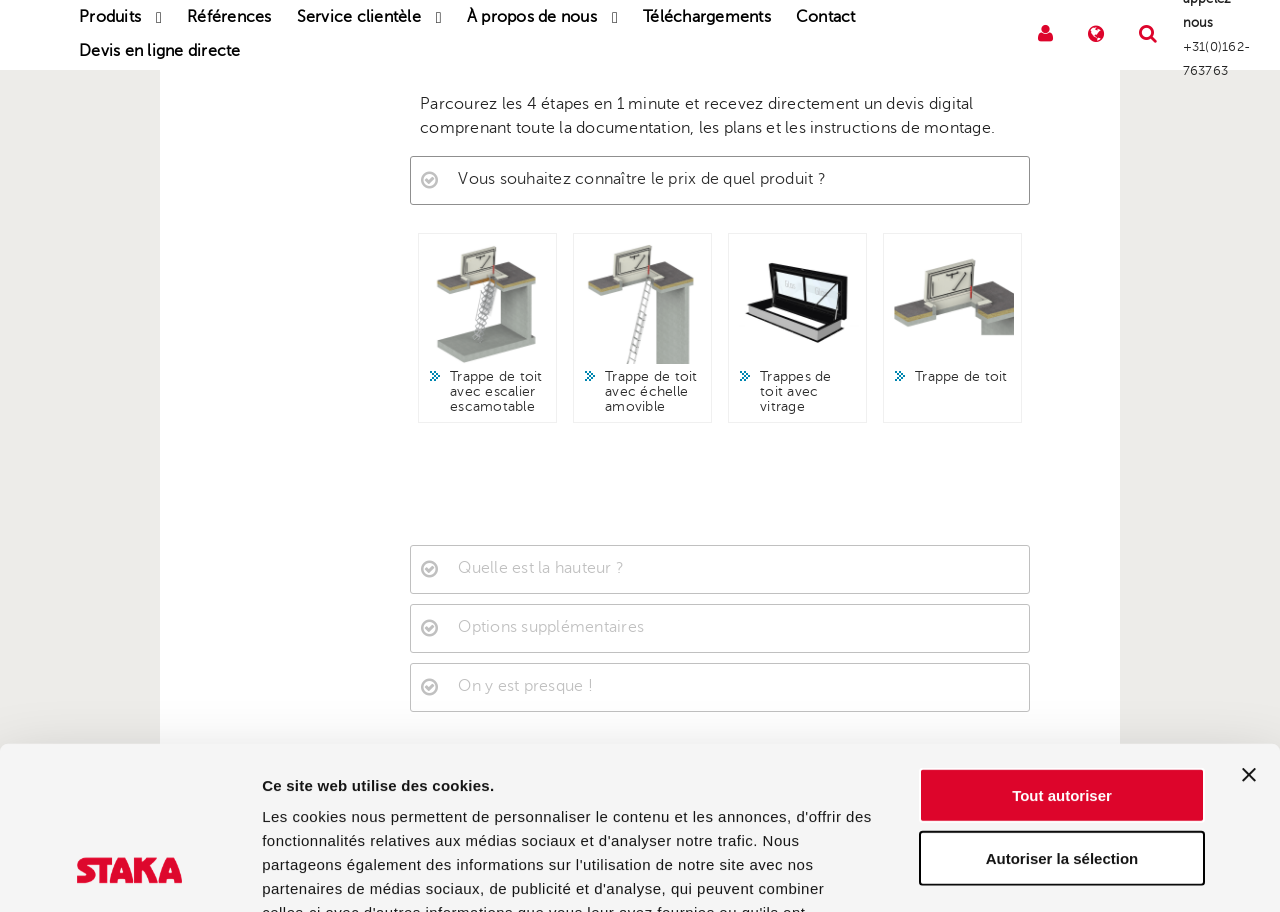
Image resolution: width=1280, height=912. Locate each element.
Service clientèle (359, 17)
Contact (826, 17)
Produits (110, 17)
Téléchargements (707, 17)
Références (229, 17)
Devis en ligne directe (160, 51)
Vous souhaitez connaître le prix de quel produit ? (642, 179)
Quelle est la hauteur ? (541, 568)
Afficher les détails (1101, 872)
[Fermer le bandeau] (1249, 630)
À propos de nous (532, 17)
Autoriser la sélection (1062, 713)
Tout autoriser (1062, 650)
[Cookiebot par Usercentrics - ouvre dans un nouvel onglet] (129, 873)
